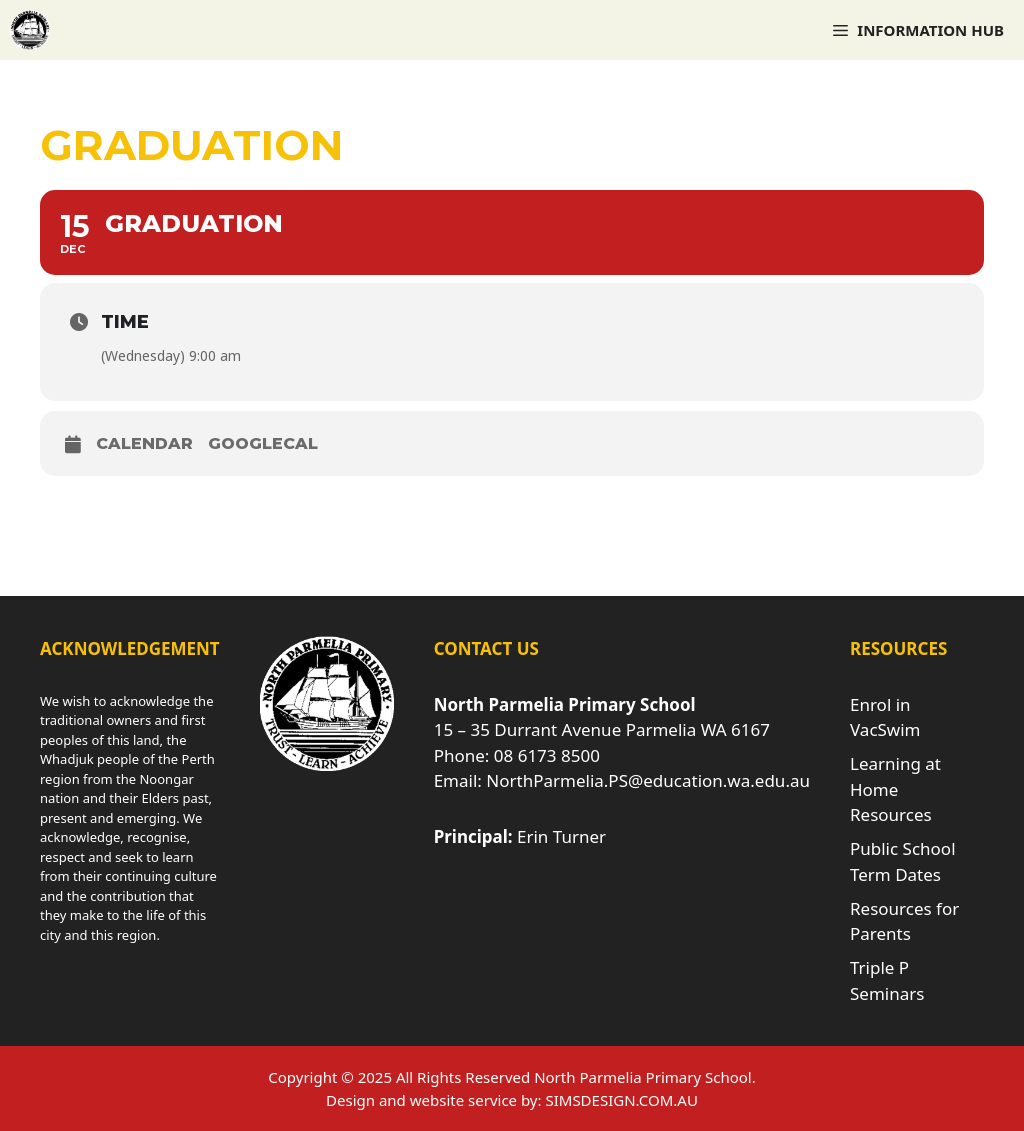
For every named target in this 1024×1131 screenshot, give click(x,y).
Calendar (144, 443)
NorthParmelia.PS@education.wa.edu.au (648, 780)
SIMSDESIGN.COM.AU (621, 1100)
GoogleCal (263, 443)
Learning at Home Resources (895, 789)
